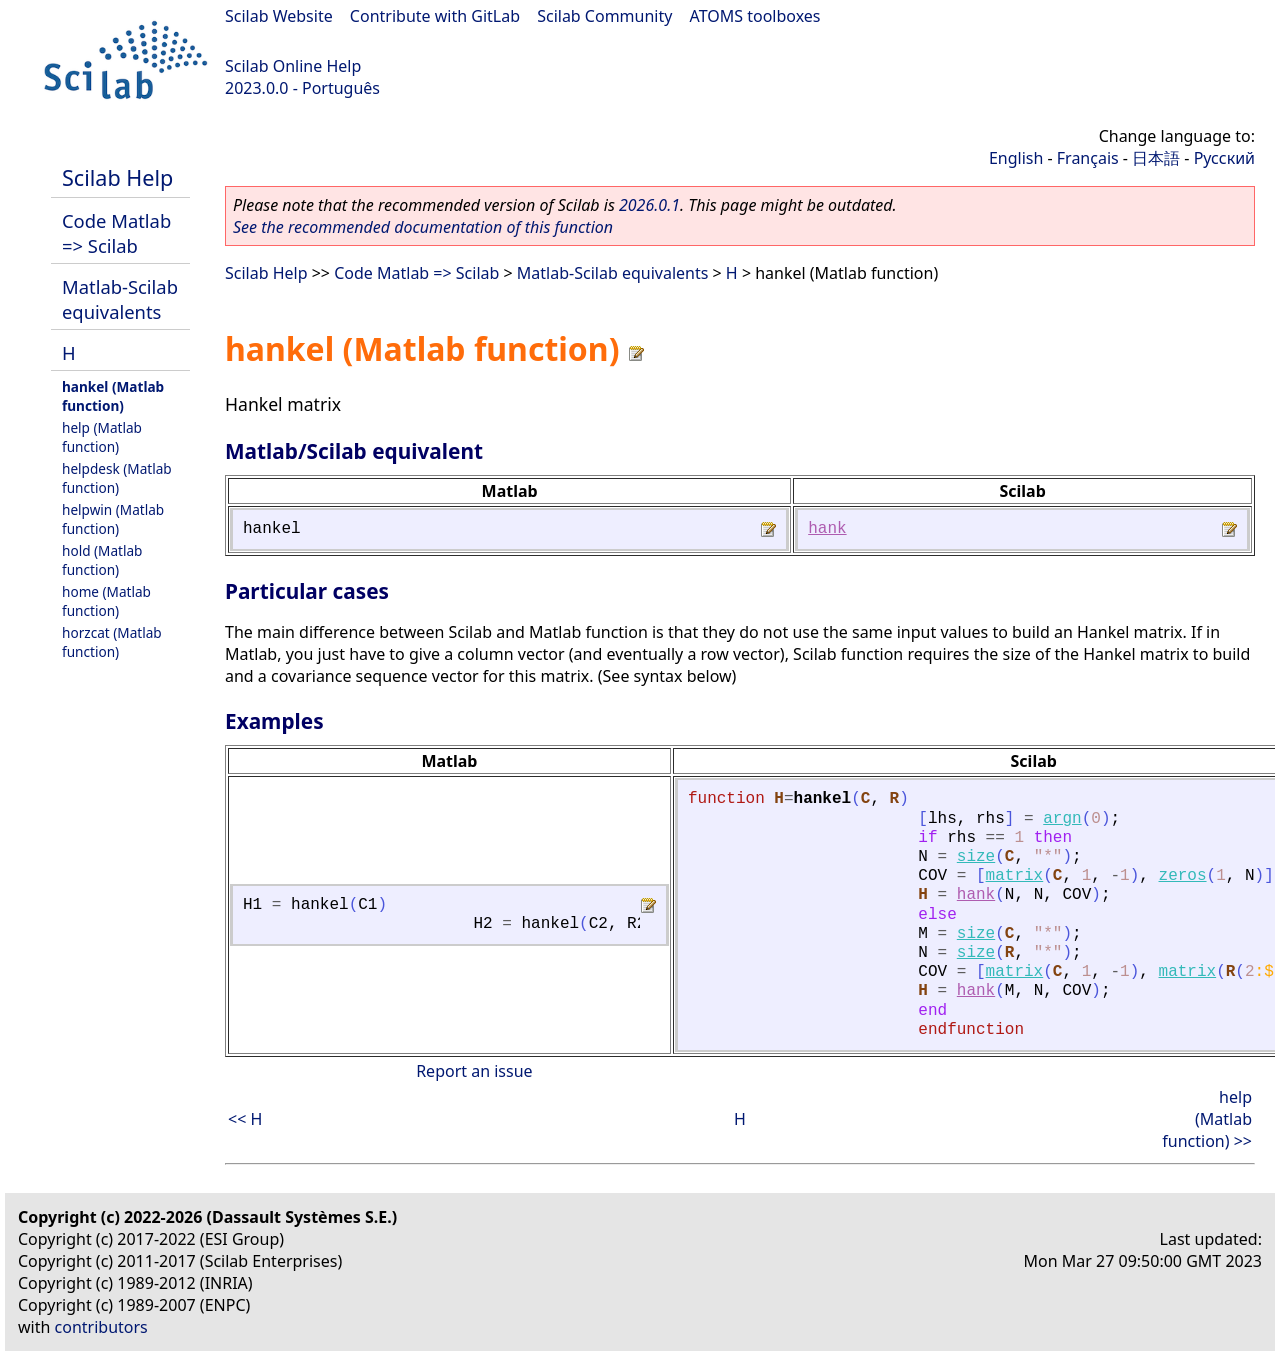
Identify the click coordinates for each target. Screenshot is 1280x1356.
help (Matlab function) (102, 437)
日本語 (1156, 158)
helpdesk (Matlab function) (117, 478)
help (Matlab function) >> (1207, 1119)
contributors (101, 1327)
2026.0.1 (649, 205)
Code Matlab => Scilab (116, 233)
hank (827, 529)
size (976, 857)
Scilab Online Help (293, 66)
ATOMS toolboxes (755, 16)
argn (1062, 819)
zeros (1183, 876)
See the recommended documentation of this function (423, 227)
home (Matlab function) (106, 601)
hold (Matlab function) (102, 560)
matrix (1015, 876)
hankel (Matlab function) (113, 396)
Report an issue (474, 1071)
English (1016, 158)
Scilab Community (604, 16)
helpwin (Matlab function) (113, 519)
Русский (1224, 158)
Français (1088, 158)
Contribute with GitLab (435, 16)
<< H (245, 1119)
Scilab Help (117, 177)
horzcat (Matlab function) (112, 642)
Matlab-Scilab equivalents (120, 299)
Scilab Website (279, 16)
